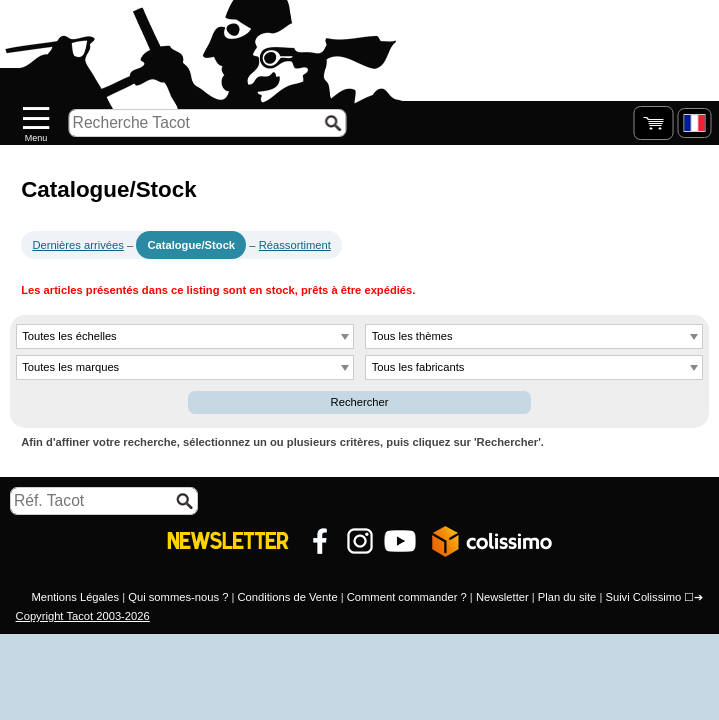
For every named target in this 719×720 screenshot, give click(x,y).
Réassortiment (295, 245)
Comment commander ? (407, 597)
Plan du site (567, 597)
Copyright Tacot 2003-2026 (83, 616)
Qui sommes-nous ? (178, 597)
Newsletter (502, 597)
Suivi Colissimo (643, 597)
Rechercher (360, 402)
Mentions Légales (75, 597)
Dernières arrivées (77, 245)
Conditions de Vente (287, 597)
